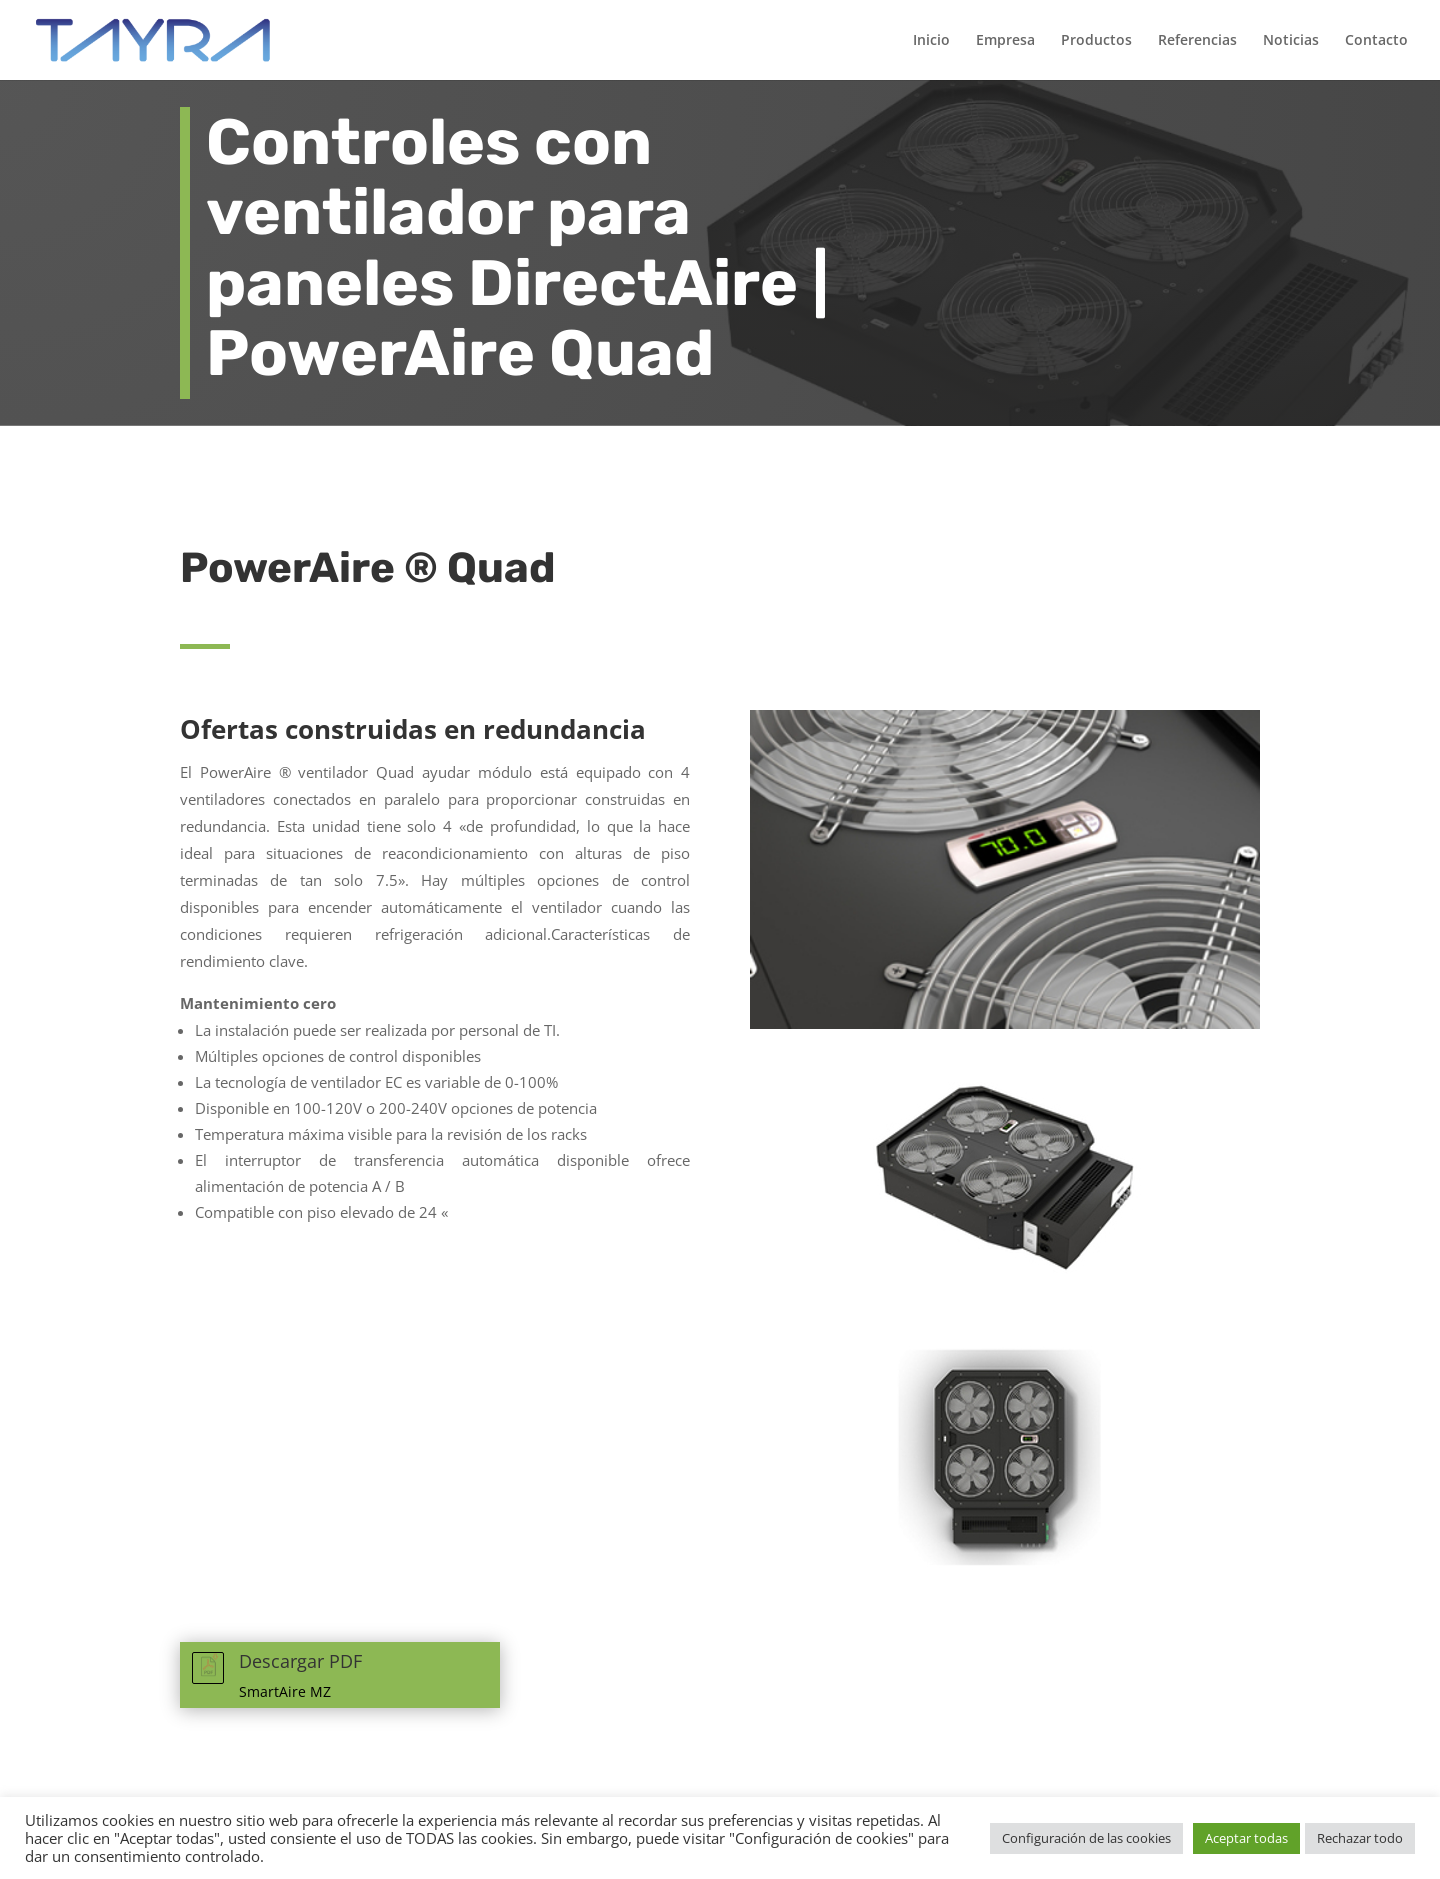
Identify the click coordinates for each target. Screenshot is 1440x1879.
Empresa (1005, 41)
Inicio (931, 41)
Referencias (1197, 41)
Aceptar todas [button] (1246, 1838)
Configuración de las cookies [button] (1086, 1838)
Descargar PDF (300, 1661)
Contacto (1376, 41)
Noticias (1291, 41)
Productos (1096, 41)
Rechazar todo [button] (1360, 1838)
